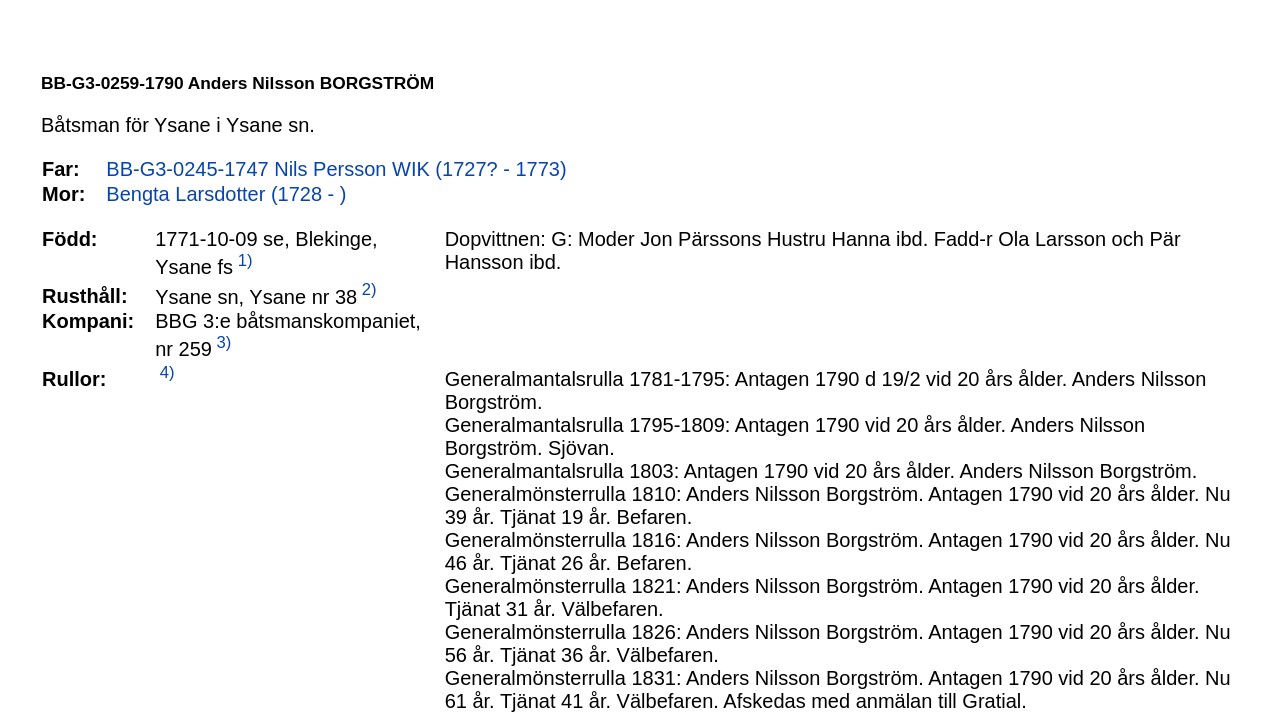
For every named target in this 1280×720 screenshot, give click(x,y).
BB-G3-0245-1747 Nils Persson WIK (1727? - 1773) (336, 169)
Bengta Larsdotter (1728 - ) (226, 194)
